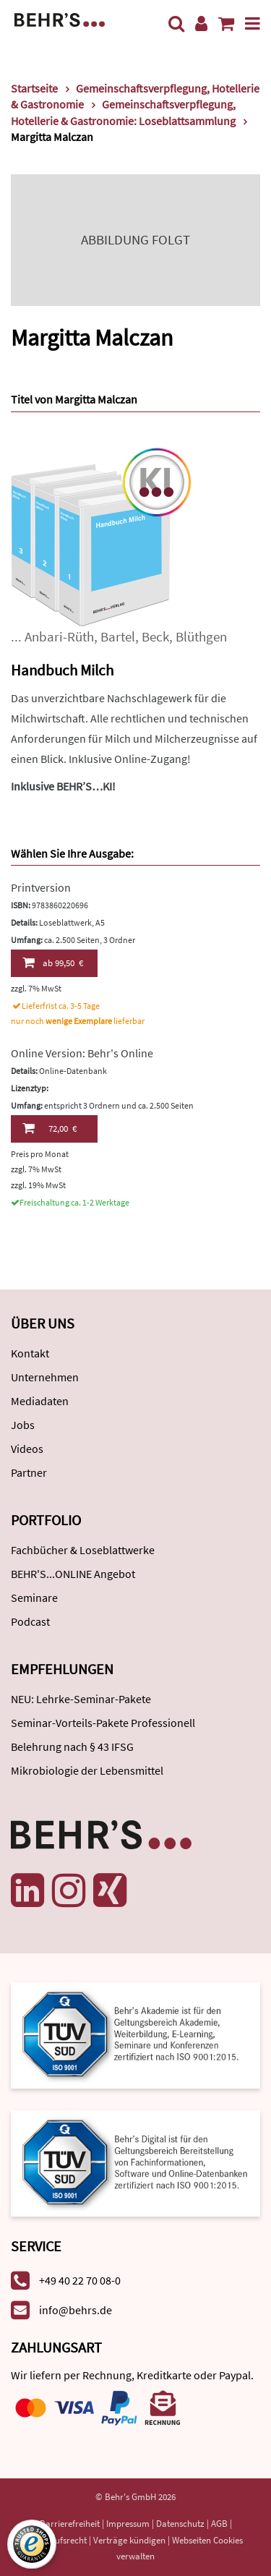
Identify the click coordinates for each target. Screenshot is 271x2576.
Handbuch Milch (62, 670)
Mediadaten (40, 1401)
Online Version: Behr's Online (82, 1053)
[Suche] (176, 23)
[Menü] (252, 23)
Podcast (30, 1621)
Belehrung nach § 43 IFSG (72, 1746)
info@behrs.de (75, 2310)
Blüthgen (201, 636)
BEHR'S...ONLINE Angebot (73, 1573)
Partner (29, 1472)
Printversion (41, 887)
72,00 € (49, 1128)
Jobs (23, 1424)
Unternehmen (45, 1377)
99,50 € (52, 962)
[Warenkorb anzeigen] (226, 23)
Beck (155, 636)
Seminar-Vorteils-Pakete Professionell (103, 1722)
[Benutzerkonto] (201, 23)
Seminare (34, 1597)
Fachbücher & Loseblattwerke (83, 1550)
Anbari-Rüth (59, 636)
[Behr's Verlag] (59, 18)
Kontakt (30, 1353)
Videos (27, 1448)
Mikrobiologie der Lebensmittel (87, 1770)
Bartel (117, 636)
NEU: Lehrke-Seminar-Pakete (81, 1699)
